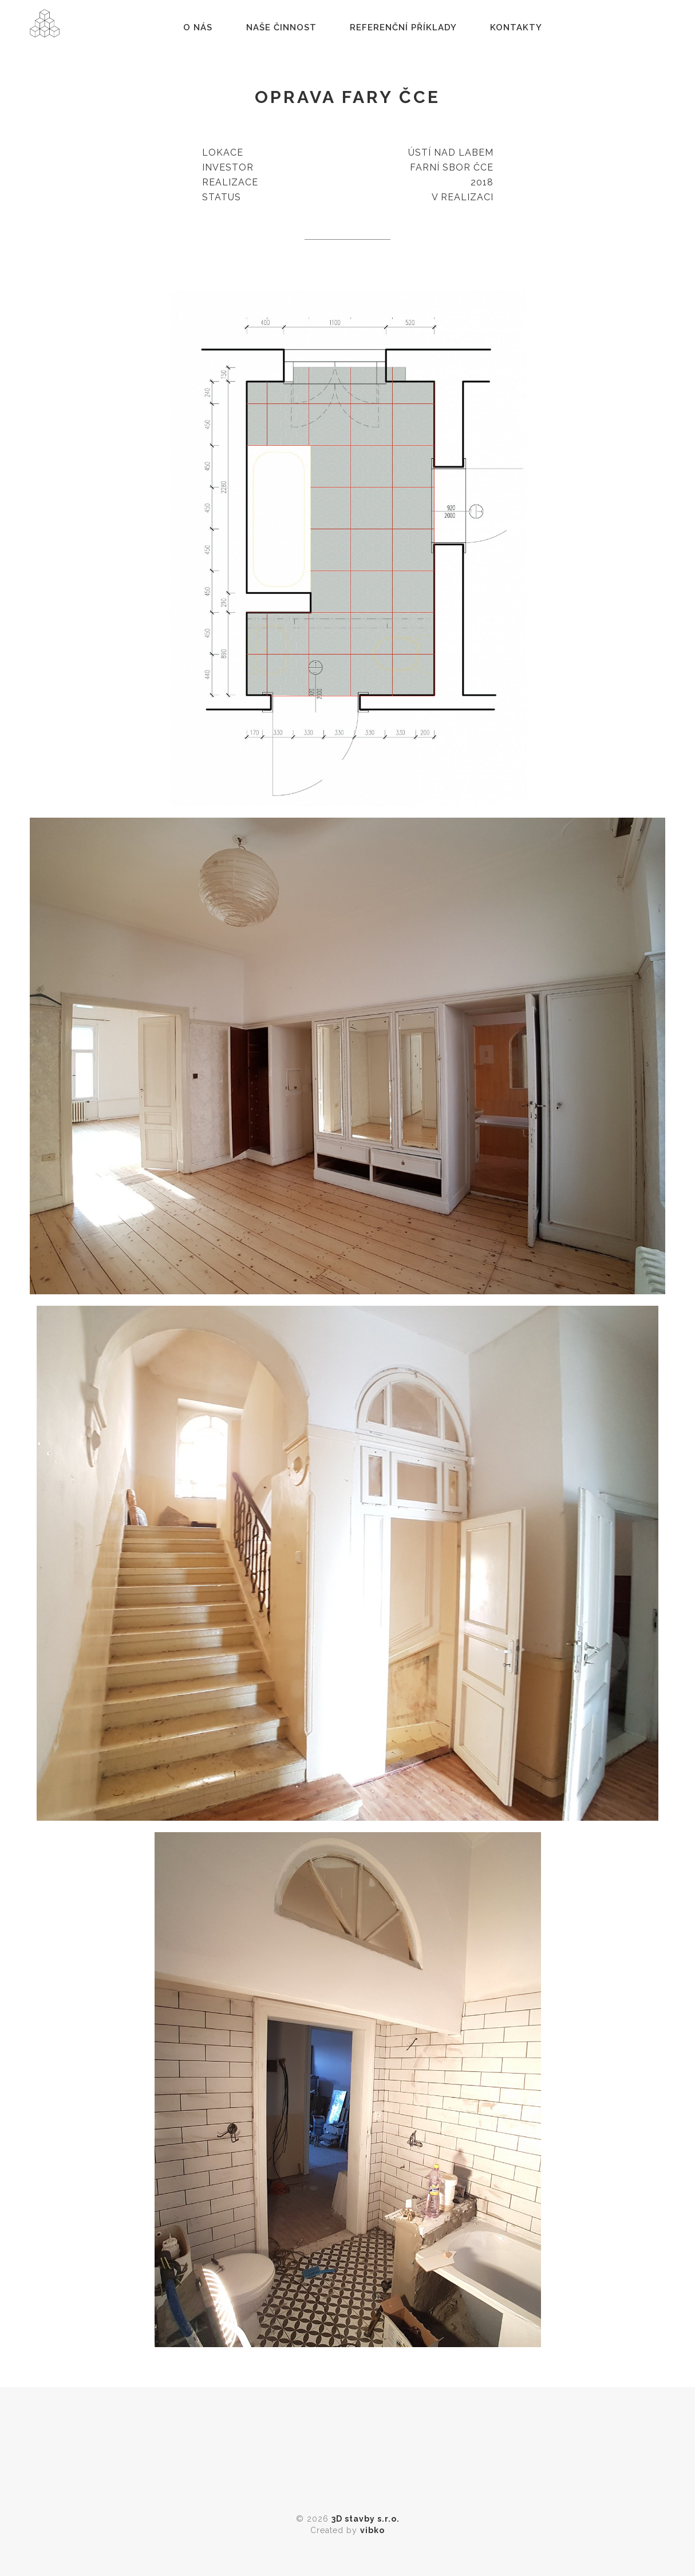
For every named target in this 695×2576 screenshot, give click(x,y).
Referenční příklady (405, 30)
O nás (200, 30)
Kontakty (518, 30)
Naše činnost (283, 30)
